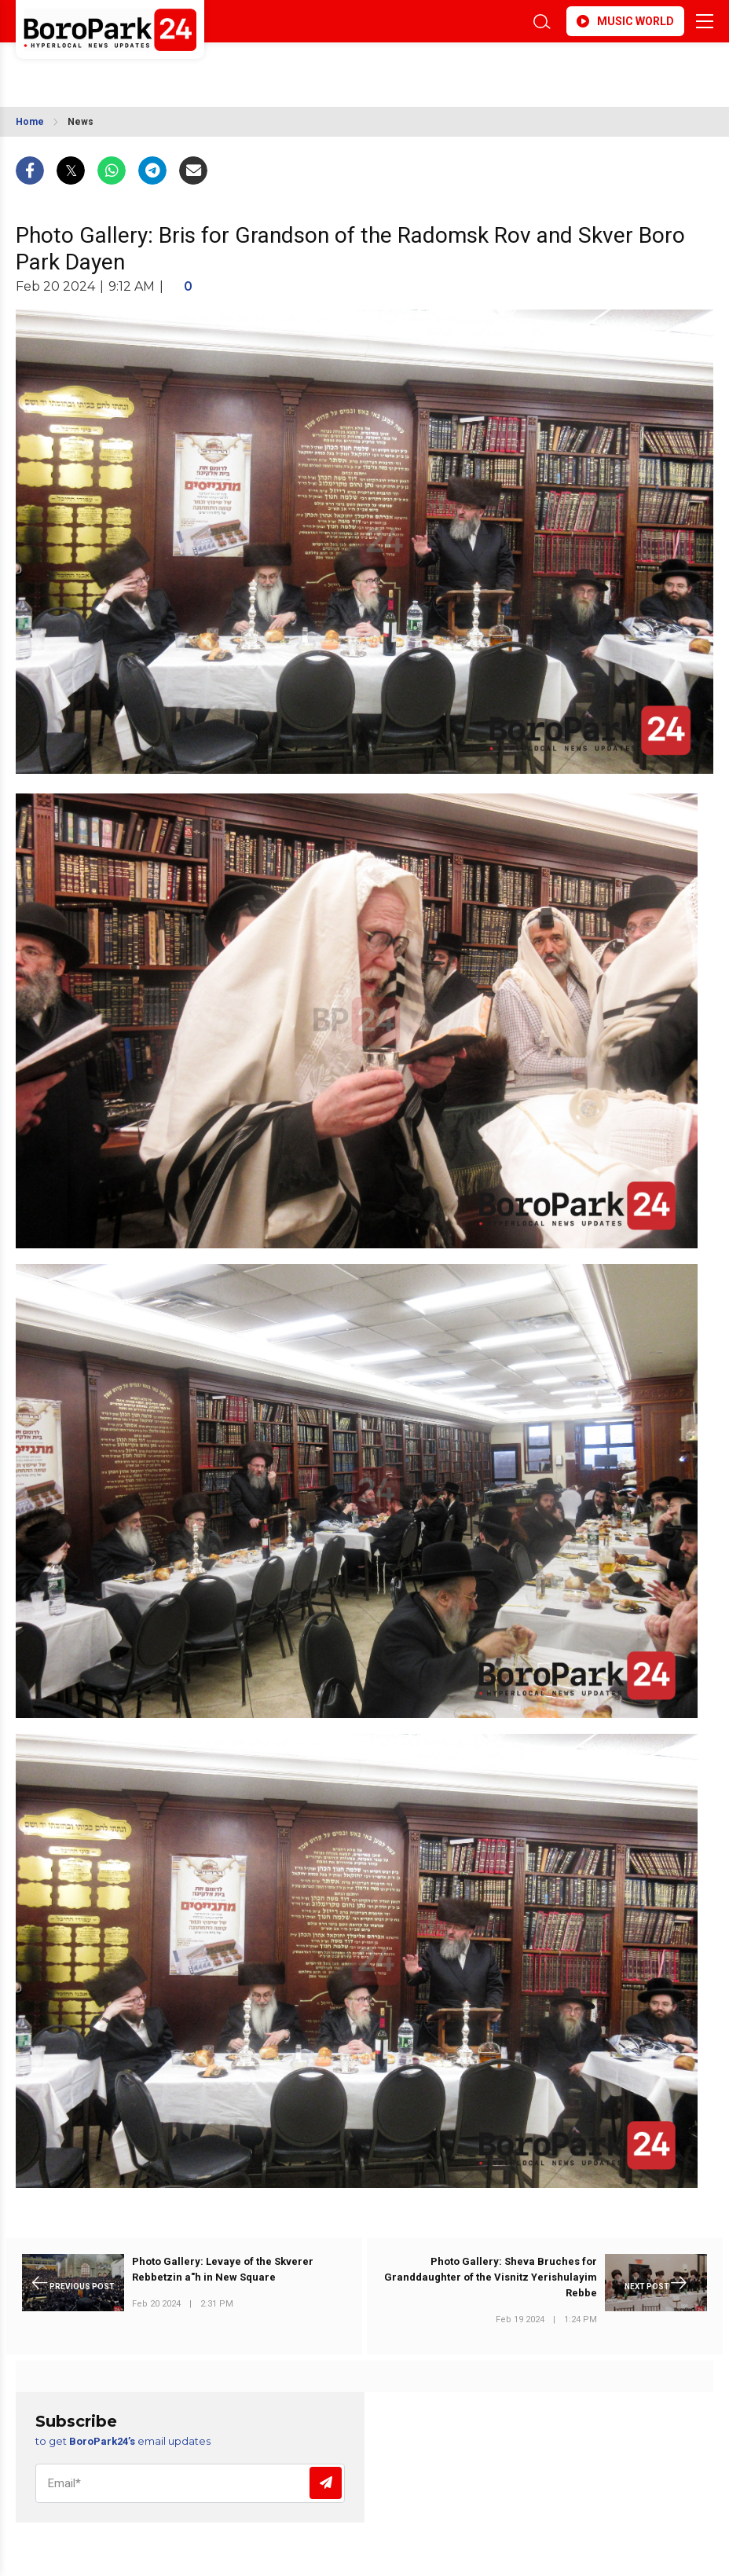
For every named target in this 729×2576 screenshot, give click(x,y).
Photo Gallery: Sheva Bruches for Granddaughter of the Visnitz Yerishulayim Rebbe (490, 2277)
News (80, 121)
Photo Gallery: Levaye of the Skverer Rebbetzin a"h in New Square (222, 2269)
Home (30, 121)
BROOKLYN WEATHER (155, 69)
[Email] (190, 2483)
